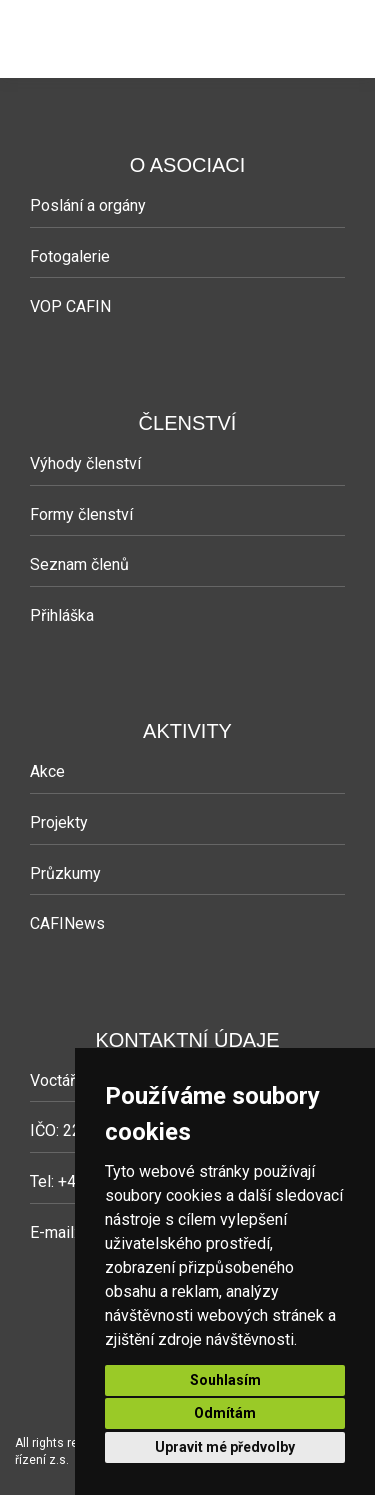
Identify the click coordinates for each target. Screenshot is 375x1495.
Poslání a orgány (88, 205)
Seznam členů (79, 564)
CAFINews (67, 923)
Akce (47, 771)
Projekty (59, 822)
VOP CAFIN (70, 306)
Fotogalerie (70, 256)
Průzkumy (65, 873)
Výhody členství (85, 463)
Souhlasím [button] (225, 1380)
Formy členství (81, 514)
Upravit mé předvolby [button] (225, 1447)
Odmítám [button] (225, 1413)
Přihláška (62, 615)
